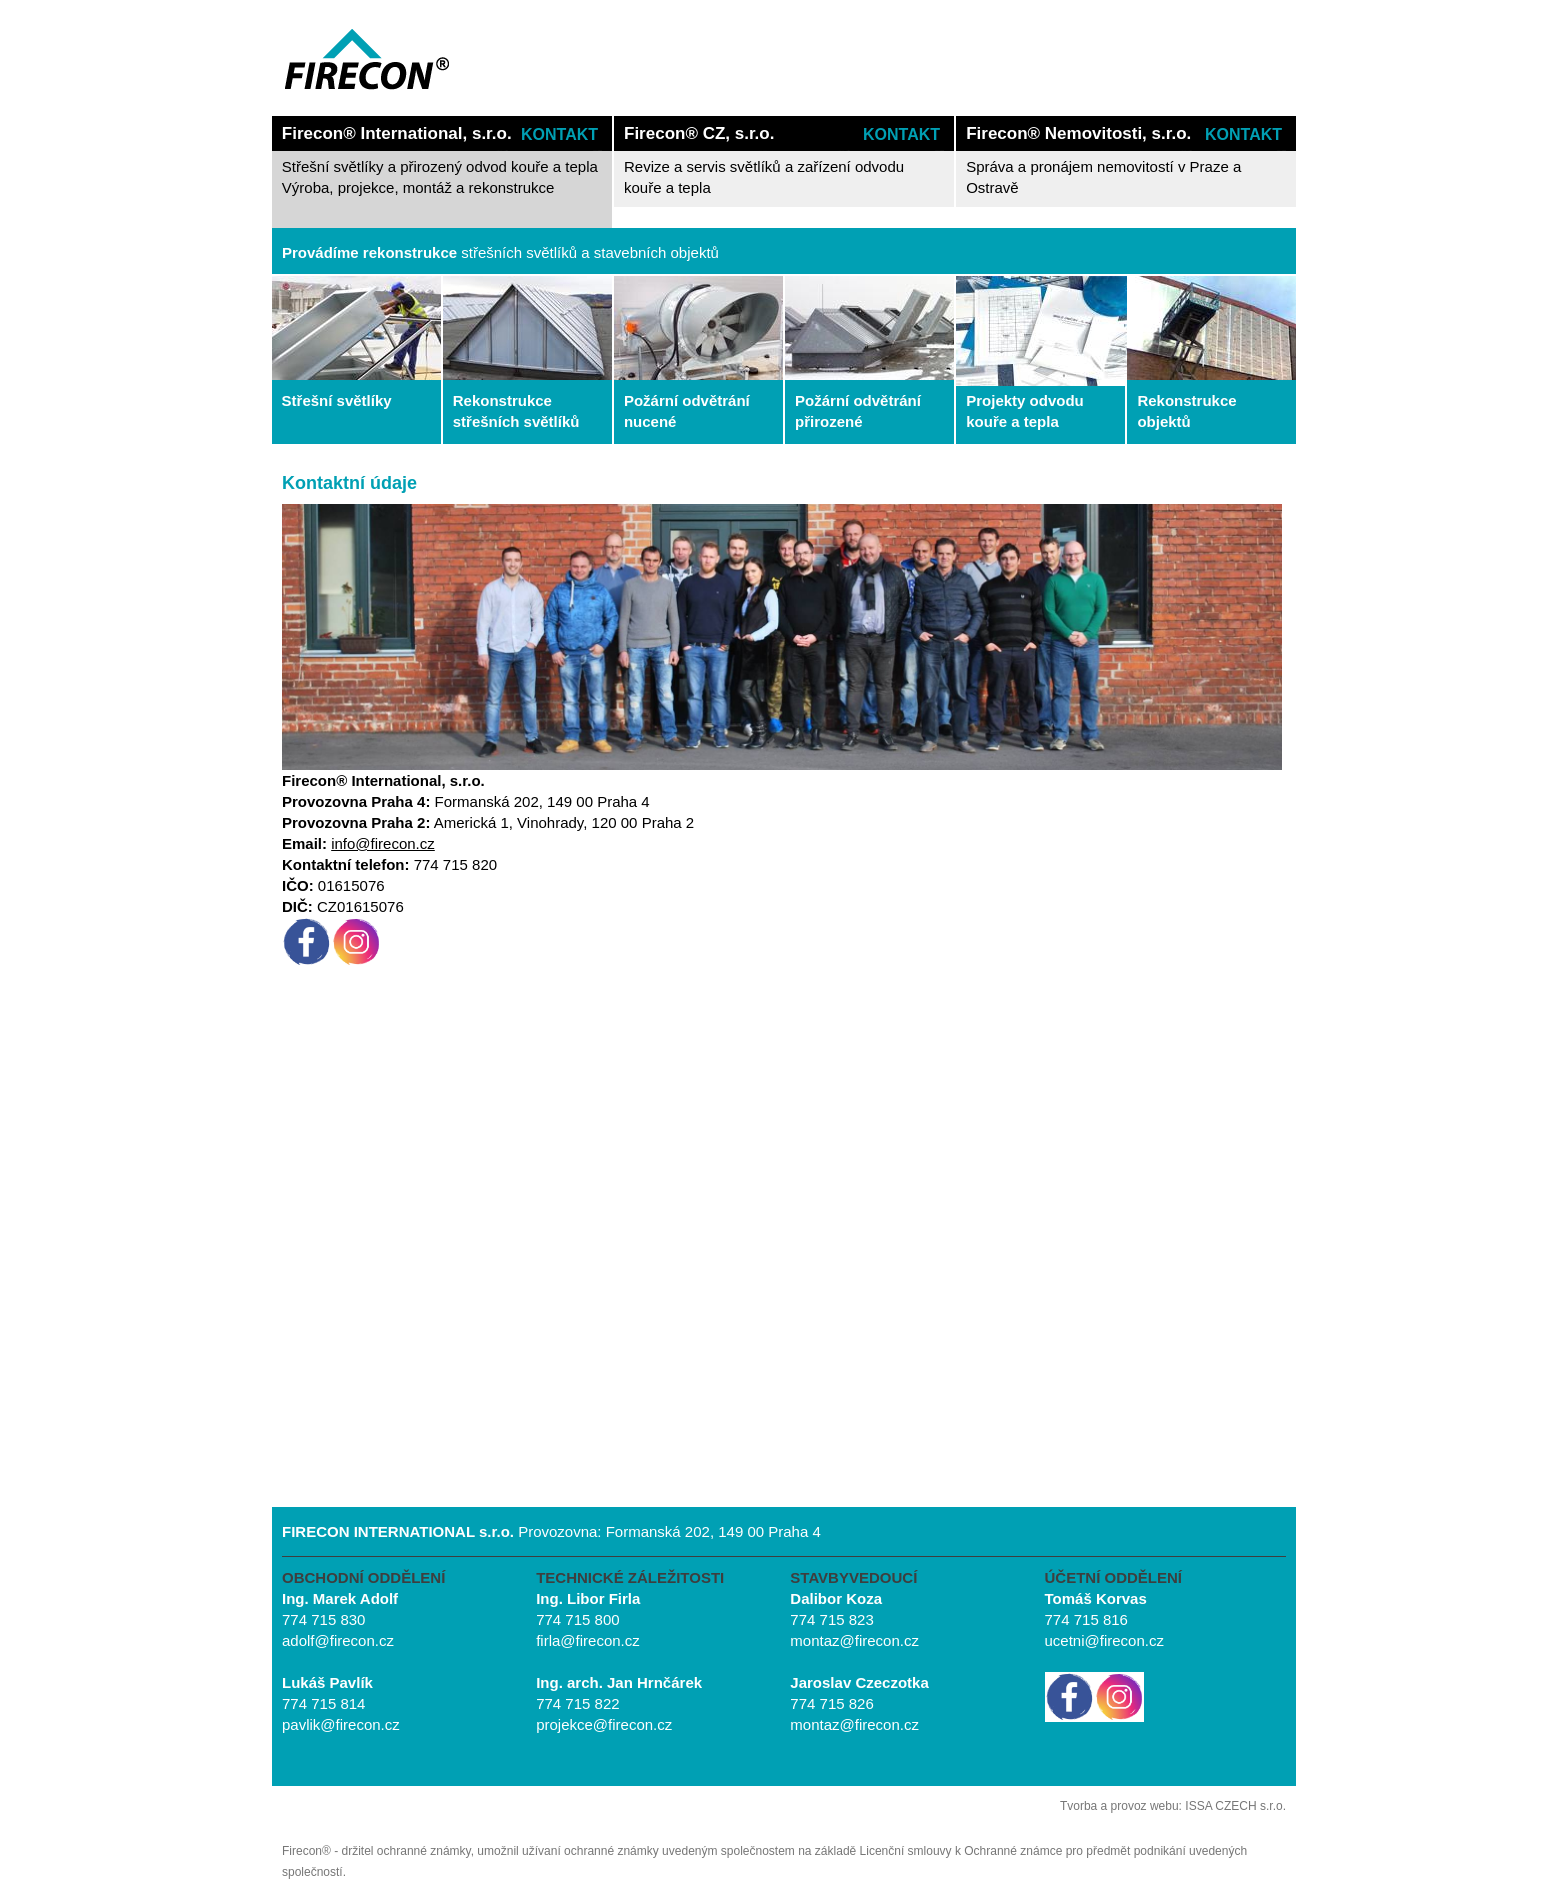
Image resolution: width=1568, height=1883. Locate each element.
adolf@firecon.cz (338, 1640)
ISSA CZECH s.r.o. (1235, 1806)
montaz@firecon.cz (854, 1640)
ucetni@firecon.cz (1104, 1640)
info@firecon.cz (383, 843)
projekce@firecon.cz (604, 1724)
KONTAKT (559, 134)
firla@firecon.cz (588, 1640)
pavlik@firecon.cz (341, 1724)
